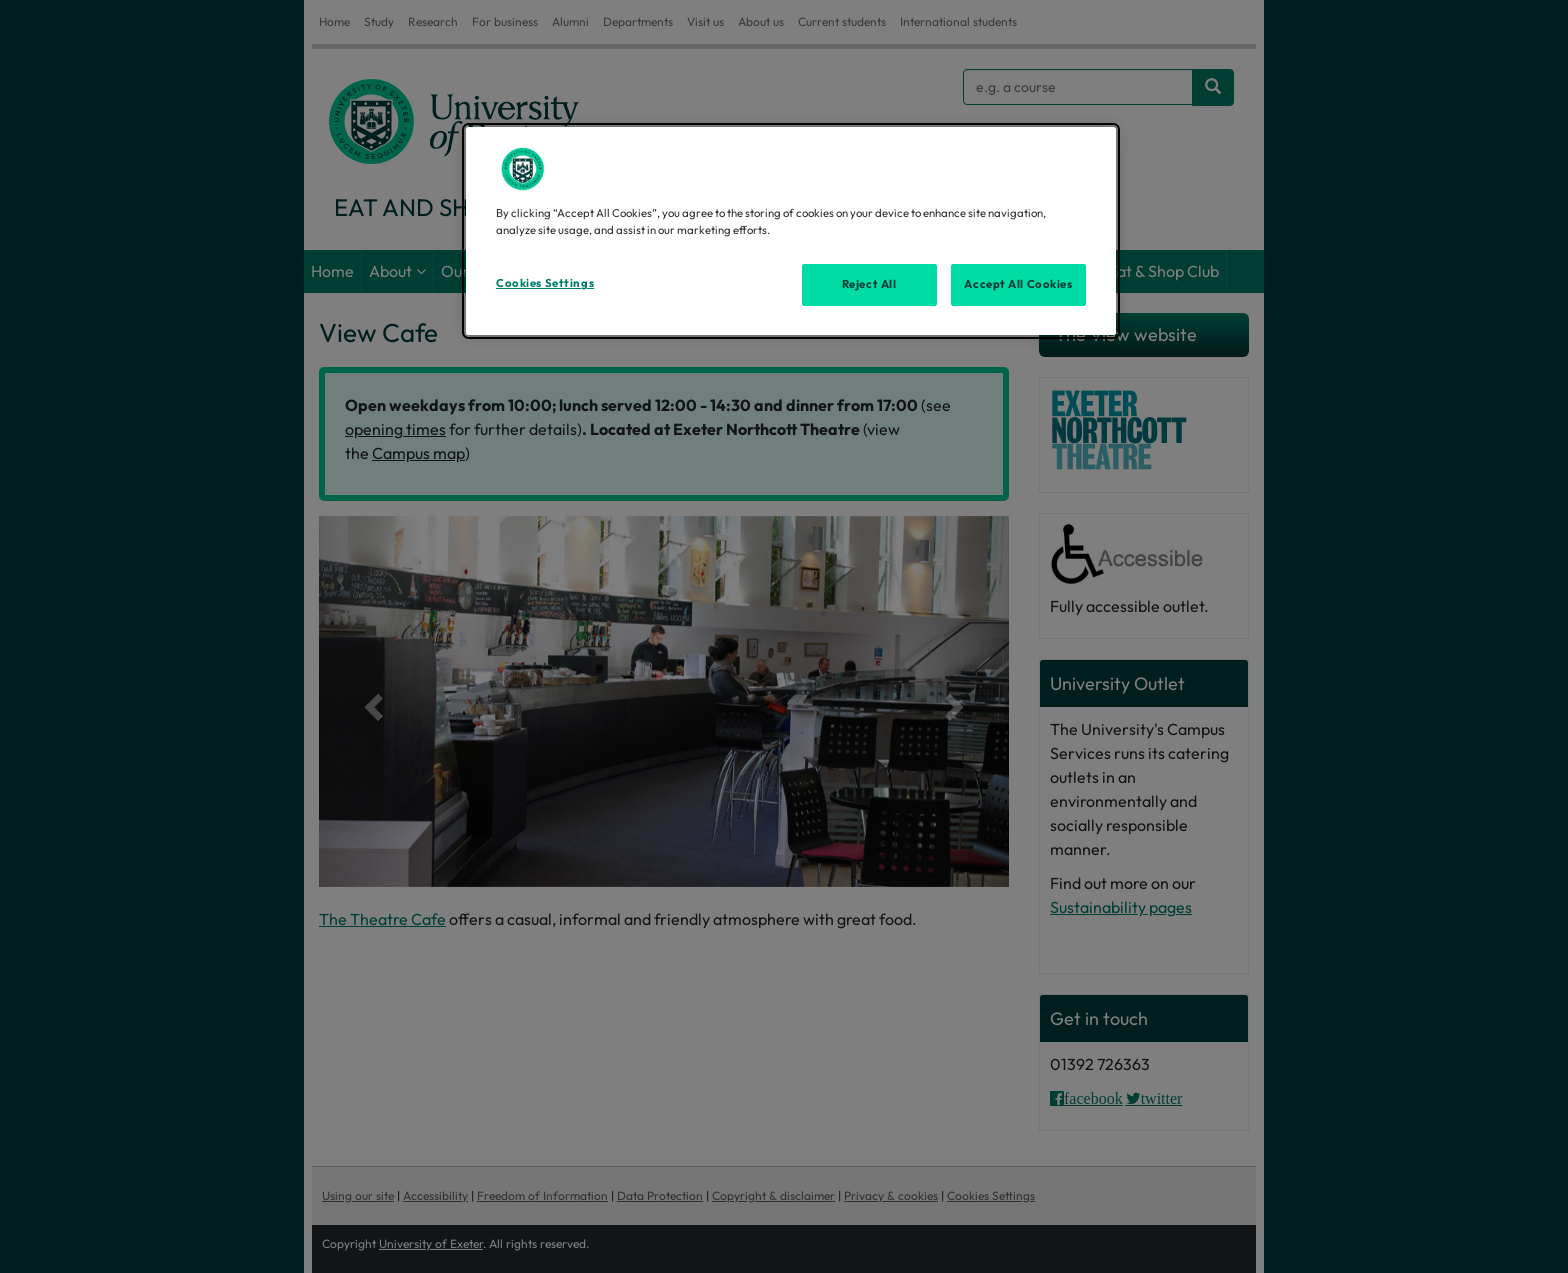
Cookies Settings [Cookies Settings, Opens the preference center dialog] (545, 283)
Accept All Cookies (1018, 284)
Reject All (869, 284)
